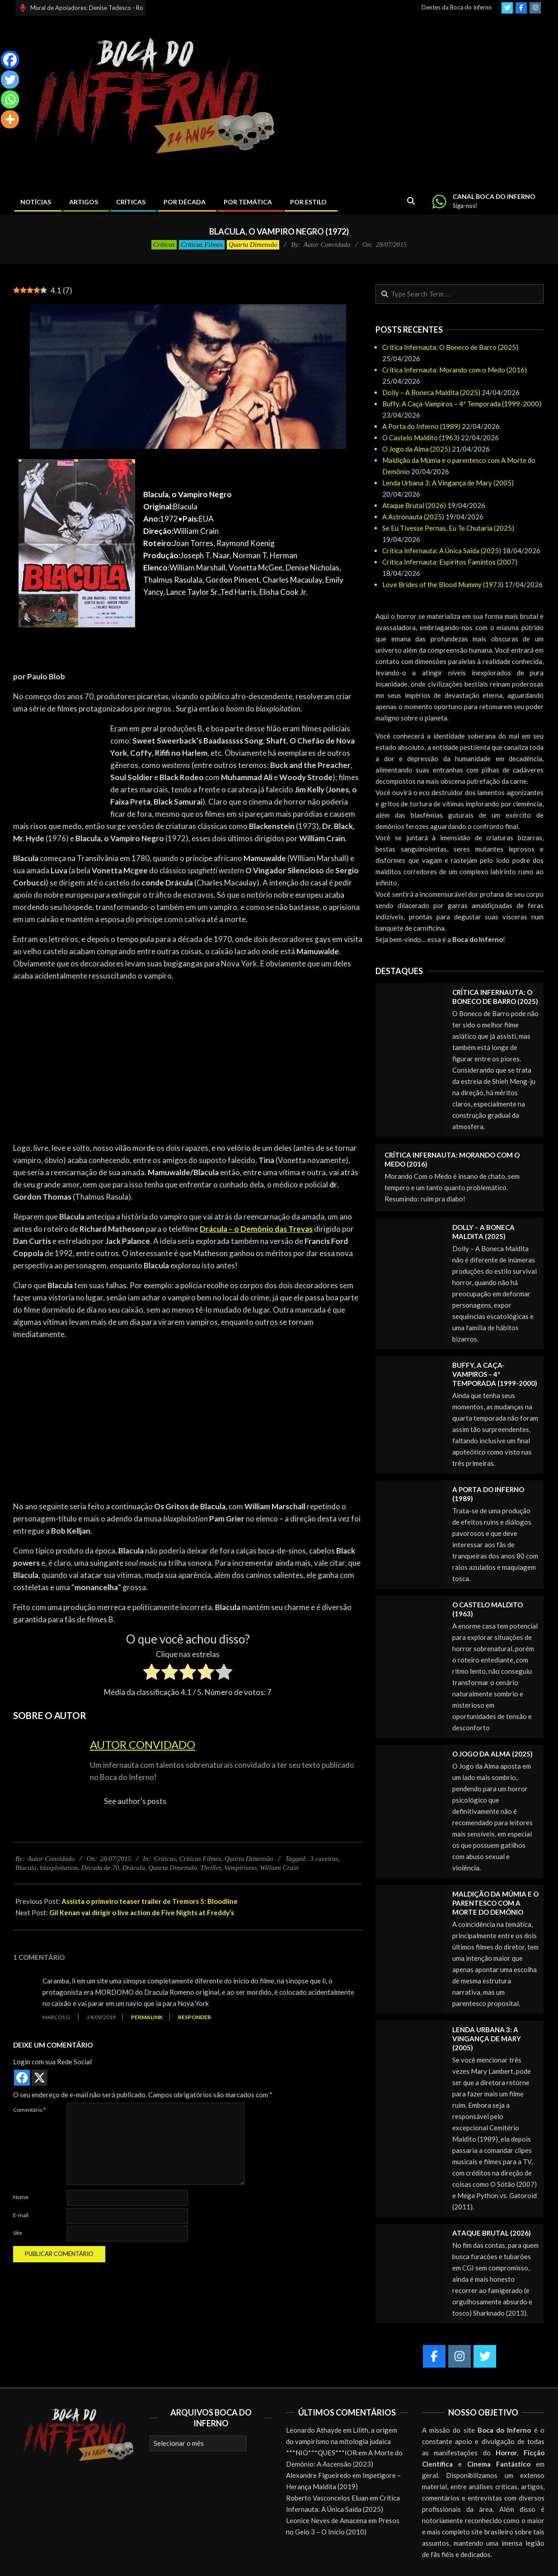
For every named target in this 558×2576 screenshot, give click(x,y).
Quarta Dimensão (253, 244)
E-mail (20, 2215)
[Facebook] (10, 60)
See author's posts (135, 1801)
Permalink (147, 2017)
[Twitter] (10, 80)
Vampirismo (240, 1867)
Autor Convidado (142, 1744)
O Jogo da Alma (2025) (416, 449)
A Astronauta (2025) (413, 517)
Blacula (26, 1867)
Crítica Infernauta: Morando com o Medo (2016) (454, 370)
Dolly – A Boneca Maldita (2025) (431, 392)
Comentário (29, 2109)
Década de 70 (100, 1867)
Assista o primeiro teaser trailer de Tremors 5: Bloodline (149, 1901)
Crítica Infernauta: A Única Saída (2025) (441, 550)
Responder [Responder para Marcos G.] (194, 2017)
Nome (20, 2197)
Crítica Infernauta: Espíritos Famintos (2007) (449, 562)
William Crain (279, 1867)
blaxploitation (59, 1867)
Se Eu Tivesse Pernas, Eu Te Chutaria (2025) (448, 528)
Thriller (211, 1867)
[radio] (151, 1673)
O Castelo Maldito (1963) (421, 437)
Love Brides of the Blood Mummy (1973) (442, 584)
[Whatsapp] (10, 99)
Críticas (164, 244)
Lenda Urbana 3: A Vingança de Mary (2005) (448, 483)
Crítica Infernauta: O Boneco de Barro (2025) (450, 347)
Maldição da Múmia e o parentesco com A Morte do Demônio (495, 1903)
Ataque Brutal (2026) (414, 505)
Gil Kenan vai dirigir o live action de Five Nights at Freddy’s (141, 1912)
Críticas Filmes (202, 244)
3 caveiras (324, 1858)
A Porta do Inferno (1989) (421, 426)
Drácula (133, 1867)
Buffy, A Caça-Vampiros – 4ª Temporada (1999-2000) (461, 404)
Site (17, 2232)
